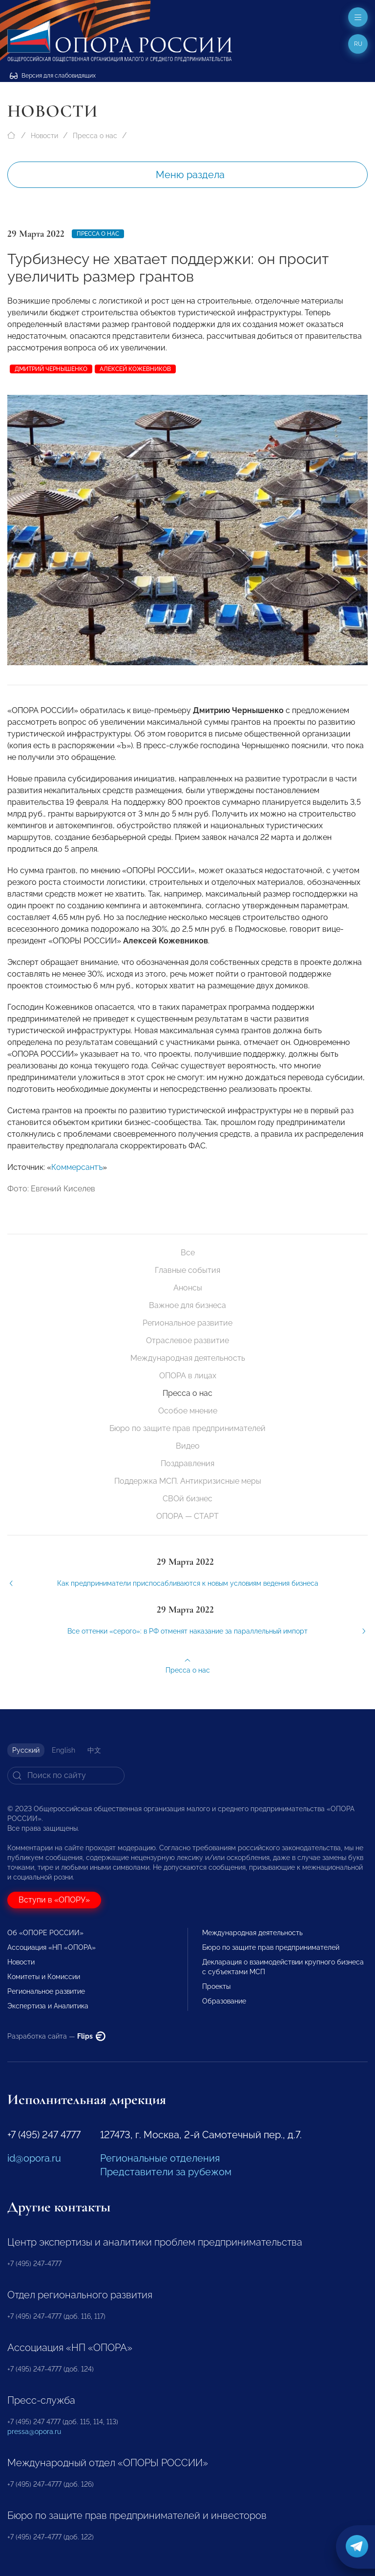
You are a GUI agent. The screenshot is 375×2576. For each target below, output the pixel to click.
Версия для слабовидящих (53, 75)
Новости (44, 136)
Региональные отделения (160, 2158)
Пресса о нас (95, 136)
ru (358, 44)
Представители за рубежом (165, 2172)
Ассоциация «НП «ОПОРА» (51, 1947)
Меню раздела (190, 175)
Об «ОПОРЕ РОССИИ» (45, 1933)
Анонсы (187, 1287)
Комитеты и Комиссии (43, 1977)
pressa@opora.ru (34, 2431)
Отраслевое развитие (187, 1340)
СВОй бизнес (187, 1498)
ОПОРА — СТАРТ (187, 1516)
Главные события (187, 1270)
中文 (94, 1750)
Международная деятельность (187, 1358)
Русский (26, 1750)
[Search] (66, 1775)
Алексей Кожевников (135, 369)
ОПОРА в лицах (187, 1375)
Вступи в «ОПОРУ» (54, 1899)
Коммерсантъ (77, 1180)
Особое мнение (187, 1410)
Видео (188, 1446)
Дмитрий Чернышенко (51, 369)
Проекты (216, 1986)
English (63, 1750)
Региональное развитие (187, 1323)
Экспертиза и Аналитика (47, 2006)
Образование (224, 2001)
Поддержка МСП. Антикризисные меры (187, 1481)
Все (188, 1252)
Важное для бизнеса (187, 1305)
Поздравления (187, 1463)
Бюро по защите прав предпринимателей (187, 1428)
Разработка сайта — (56, 2036)
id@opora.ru (34, 2158)
